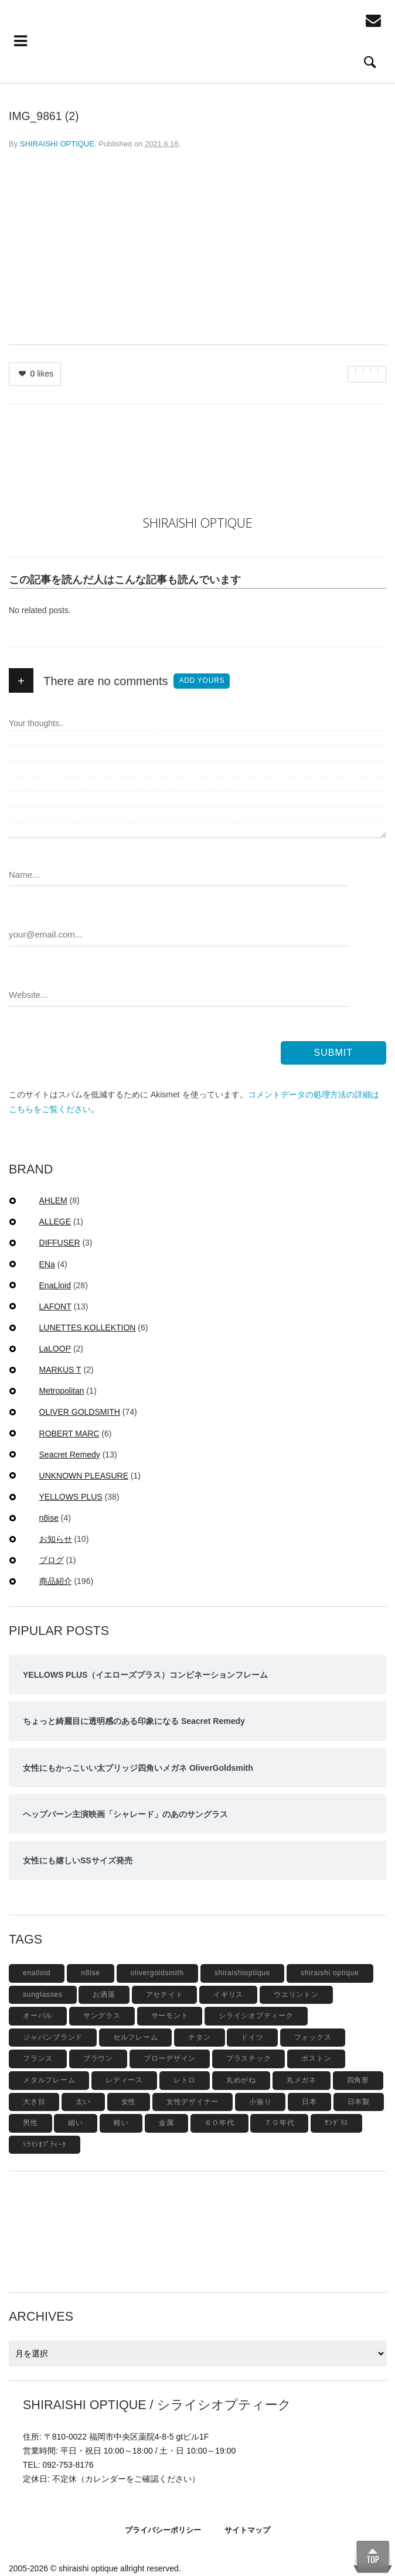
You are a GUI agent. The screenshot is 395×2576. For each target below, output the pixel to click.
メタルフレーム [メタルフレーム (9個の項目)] (49, 2080)
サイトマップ (247, 2530)
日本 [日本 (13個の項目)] (309, 2102)
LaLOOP (55, 1348)
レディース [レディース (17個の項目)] (124, 2080)
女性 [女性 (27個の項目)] (129, 2102)
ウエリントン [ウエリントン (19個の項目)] (296, 1994)
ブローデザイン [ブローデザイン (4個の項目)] (170, 2058)
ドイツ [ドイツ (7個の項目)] (252, 2037)
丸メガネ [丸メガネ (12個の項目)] (301, 2080)
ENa (47, 1264)
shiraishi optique (88, 2568)
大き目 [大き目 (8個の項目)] (34, 2102)
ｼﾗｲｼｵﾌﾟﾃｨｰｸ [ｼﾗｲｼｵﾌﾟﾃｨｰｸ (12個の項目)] (44, 2144)
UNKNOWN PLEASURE (83, 1475)
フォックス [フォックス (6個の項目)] (313, 2037)
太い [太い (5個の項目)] (83, 2102)
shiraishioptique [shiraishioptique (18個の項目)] (242, 1973)
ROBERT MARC (69, 1433)
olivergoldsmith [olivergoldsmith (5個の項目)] (157, 1973)
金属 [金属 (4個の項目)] (166, 2123)
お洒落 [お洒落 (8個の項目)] (104, 1994)
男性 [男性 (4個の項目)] (30, 2123)
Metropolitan (61, 1390)
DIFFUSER (59, 1242)
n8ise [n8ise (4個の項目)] (90, 1973)
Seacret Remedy (69, 1454)
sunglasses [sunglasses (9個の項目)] (43, 1994)
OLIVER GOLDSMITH (79, 1412)
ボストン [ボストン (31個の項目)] (316, 2058)
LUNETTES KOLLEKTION (87, 1327)
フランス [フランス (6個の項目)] (38, 2058)
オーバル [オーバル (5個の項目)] (38, 2015)
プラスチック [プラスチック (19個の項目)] (248, 2058)
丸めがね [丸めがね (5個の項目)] (241, 2080)
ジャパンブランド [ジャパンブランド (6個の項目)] (53, 2037)
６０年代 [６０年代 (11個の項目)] (219, 2123)
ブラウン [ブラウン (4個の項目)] (98, 2058)
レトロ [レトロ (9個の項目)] (184, 2080)
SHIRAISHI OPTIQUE (57, 143)
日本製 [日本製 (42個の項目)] (359, 2102)
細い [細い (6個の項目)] (75, 2123)
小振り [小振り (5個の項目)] (260, 2102)
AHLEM (53, 1200)
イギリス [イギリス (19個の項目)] (228, 1994)
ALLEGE (55, 1221)
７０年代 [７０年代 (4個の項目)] (279, 2123)
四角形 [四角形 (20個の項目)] (358, 2080)
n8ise (49, 1518)
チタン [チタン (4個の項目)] (199, 2037)
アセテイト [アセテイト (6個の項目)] (164, 1994)
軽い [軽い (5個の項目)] (121, 2123)
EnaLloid (55, 1285)
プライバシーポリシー (163, 2530)
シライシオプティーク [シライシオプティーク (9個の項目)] (256, 2015)
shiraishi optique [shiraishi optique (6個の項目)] (330, 1973)
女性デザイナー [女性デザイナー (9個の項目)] (192, 2102)
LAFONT (55, 1306)
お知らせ (55, 1539)
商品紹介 (55, 1581)
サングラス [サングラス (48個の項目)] (102, 2015)
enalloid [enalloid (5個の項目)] (36, 1973)
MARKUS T (60, 1369)
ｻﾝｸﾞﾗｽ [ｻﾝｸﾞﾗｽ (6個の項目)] (336, 2123)
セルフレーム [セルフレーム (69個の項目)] (135, 2037)
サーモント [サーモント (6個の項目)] (170, 2015)
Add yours (201, 680)
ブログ (51, 1560)
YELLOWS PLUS (71, 1496)
